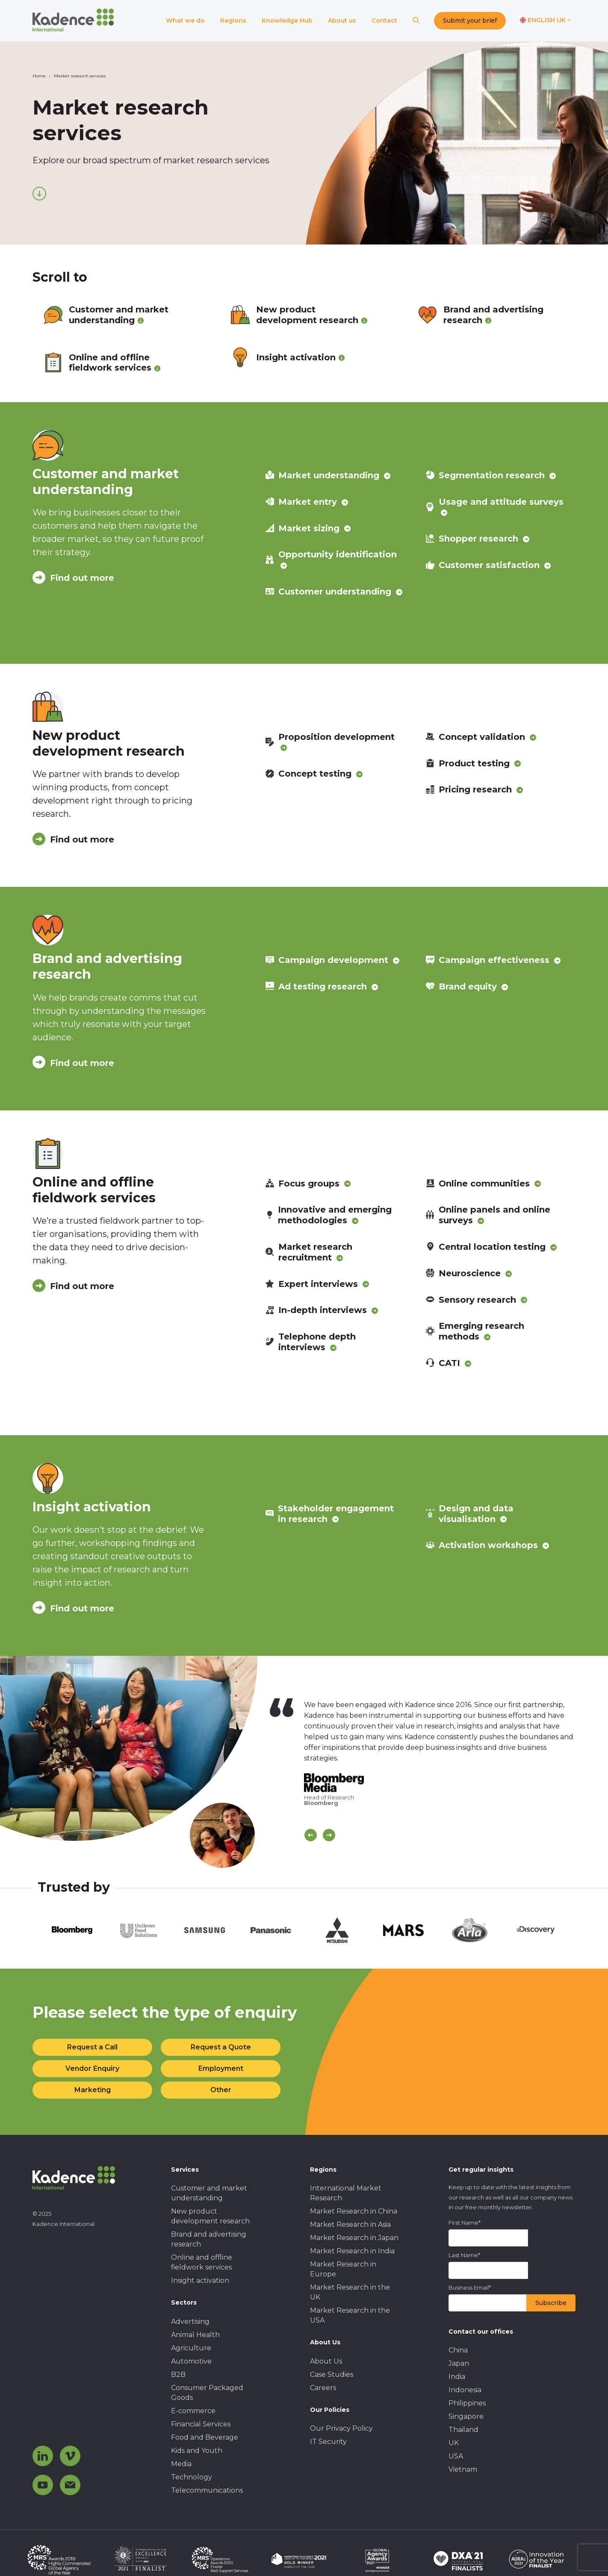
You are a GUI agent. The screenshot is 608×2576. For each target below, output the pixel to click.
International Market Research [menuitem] (345, 2193)
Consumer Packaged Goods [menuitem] (207, 2393)
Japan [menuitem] (459, 2363)
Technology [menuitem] (191, 2477)
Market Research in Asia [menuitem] (350, 2224)
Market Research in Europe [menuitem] (343, 2269)
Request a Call (92, 2047)
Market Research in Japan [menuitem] (354, 2238)
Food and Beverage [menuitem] (204, 2437)
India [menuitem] (457, 2377)
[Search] (416, 21)
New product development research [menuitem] (210, 2216)
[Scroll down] (39, 193)
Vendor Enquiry (92, 2068)
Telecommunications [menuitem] (207, 2490)
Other (220, 2090)
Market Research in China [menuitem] (353, 2211)
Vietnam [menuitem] (463, 2469)
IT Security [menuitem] (328, 2442)
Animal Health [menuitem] (195, 2335)
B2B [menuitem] (178, 2374)
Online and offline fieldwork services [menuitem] (201, 2262)
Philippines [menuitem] (467, 2403)
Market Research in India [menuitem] (352, 2251)
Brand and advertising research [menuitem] (208, 2239)
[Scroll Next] (329, 1835)
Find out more (73, 577)
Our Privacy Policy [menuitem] (341, 2428)
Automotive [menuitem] (191, 2361)
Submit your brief (470, 20)
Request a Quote (221, 2047)
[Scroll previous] (310, 1835)
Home (39, 76)
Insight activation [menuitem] (200, 2280)
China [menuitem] (458, 2350)
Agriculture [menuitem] (191, 2348)
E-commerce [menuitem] (193, 2411)
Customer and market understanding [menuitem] (209, 2193)
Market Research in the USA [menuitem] (350, 2315)
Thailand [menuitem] (463, 2430)
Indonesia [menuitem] (465, 2390)
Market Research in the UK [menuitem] (350, 2292)
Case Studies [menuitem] (331, 2374)
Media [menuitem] (181, 2464)
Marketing (92, 2090)
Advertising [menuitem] (190, 2321)
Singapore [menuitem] (466, 2416)
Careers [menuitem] (323, 2388)
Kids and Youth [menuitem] (196, 2450)
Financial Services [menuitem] (200, 2424)
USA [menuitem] (456, 2456)
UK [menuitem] (454, 2443)
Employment (220, 2068)
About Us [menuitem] (326, 2361)
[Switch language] (545, 20)
